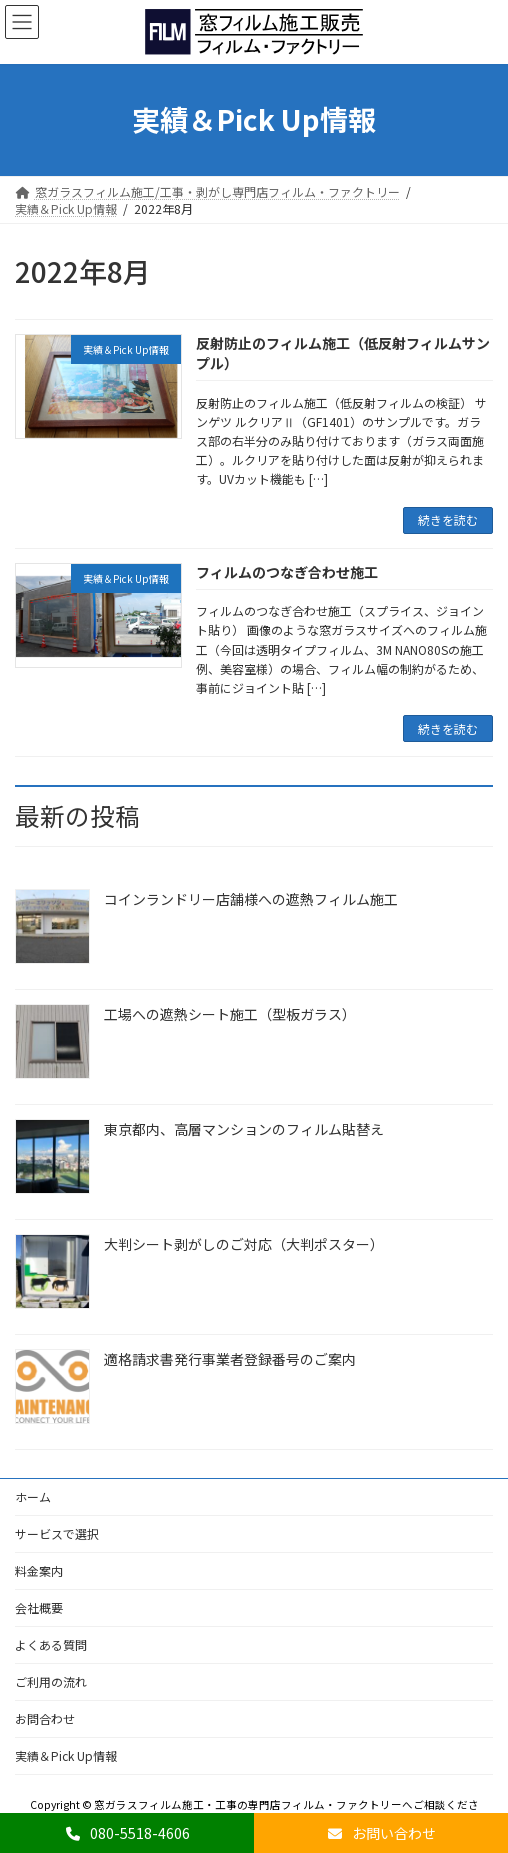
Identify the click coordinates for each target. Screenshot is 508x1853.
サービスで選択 (57, 1533)
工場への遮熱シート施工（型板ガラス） (230, 1014)
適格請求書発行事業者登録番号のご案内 (230, 1359)
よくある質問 (51, 1644)
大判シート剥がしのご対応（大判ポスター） (244, 1244)
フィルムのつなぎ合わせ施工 (287, 572)
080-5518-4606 (127, 1833)
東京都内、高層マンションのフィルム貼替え (244, 1129)
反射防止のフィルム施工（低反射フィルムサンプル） (343, 353)
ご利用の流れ (51, 1681)
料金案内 (39, 1570)
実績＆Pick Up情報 (66, 1755)
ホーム (33, 1496)
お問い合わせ (381, 1833)
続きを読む (448, 519)
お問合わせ (45, 1718)
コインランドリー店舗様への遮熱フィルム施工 (251, 899)
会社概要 (39, 1607)
